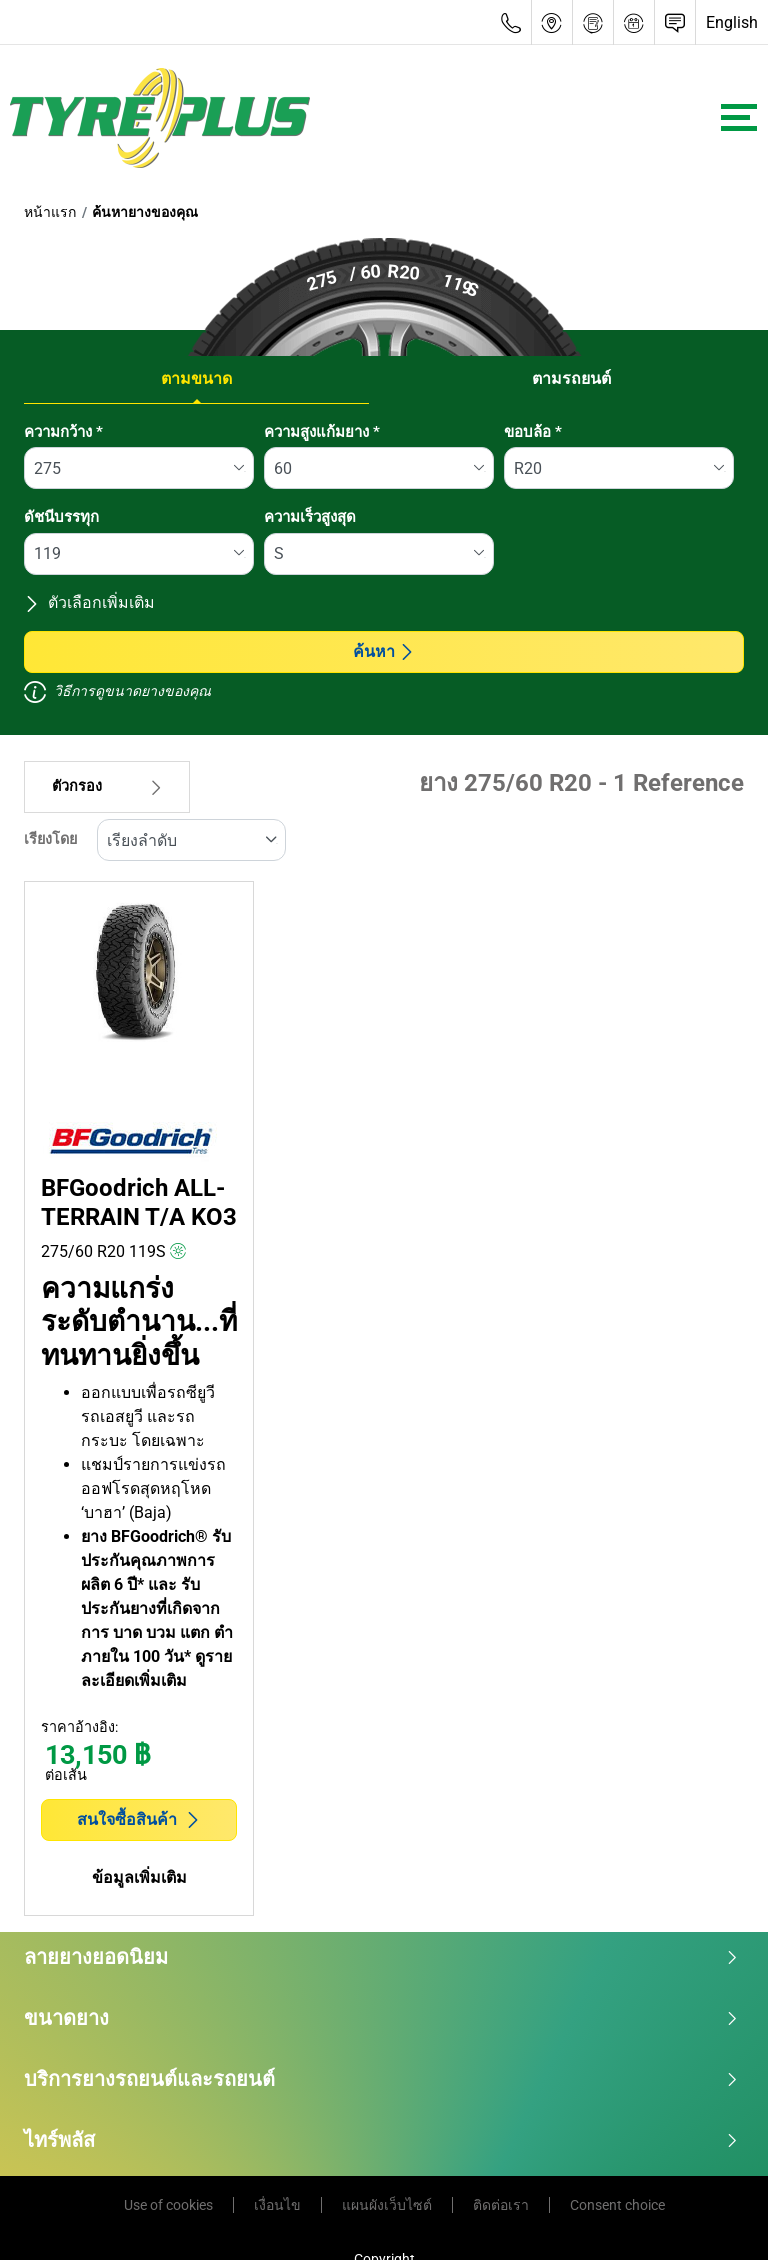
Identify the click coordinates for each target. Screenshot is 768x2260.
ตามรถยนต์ (571, 378)
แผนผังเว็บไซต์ (387, 2205)
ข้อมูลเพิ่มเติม (139, 1877)
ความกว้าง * (63, 432)
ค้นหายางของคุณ (145, 212)
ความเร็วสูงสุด (310, 517)
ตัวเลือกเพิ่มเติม (89, 602)
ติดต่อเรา (501, 2205)
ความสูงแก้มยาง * (322, 432)
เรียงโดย (50, 839)
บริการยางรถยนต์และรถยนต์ (381, 2079)
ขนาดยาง (381, 2018)
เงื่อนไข (277, 2205)
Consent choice (617, 2205)
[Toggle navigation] (739, 117)
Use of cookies (168, 2205)
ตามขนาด (196, 378)
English (732, 22)
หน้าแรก (50, 212)
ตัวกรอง (107, 786)
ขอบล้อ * (533, 432)
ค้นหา (384, 651)
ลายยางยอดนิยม (381, 1957)
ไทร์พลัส (381, 2140)
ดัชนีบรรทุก (61, 517)
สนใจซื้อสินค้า (139, 1819)
